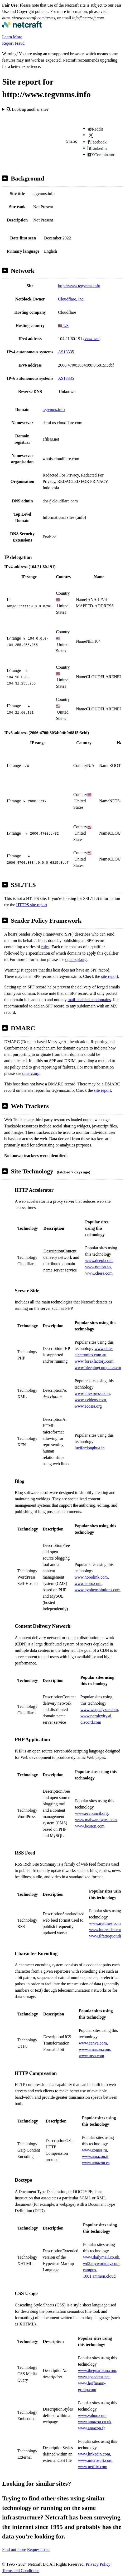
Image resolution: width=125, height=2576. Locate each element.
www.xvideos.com (90, 1400)
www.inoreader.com (106, 1929)
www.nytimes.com (105, 1923)
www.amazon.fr (91, 2428)
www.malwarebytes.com (96, 1819)
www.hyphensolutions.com (98, 1590)
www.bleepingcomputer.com (99, 1367)
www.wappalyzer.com (99, 1709)
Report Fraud (13, 43)
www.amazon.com (94, 2049)
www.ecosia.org (88, 1406)
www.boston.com (90, 1826)
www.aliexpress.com (92, 1393)
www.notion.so (98, 1267)
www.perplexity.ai (95, 1716)
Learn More (12, 37)
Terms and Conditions (20, 2570)
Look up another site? (28, 109)
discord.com (90, 1722)
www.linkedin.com (94, 2454)
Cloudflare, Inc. (71, 299)
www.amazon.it (95, 2156)
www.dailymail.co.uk (101, 2257)
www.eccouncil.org (91, 1813)
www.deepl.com (99, 1260)
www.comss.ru (94, 2150)
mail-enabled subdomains (89, 999)
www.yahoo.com (92, 2415)
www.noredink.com (91, 1577)
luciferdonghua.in (89, 1448)
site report (109, 976)
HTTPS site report (31, 905)
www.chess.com (99, 1273)
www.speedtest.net (94, 2377)
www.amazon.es (96, 2163)
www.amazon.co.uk (94, 2422)
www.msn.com (91, 2056)
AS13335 (66, 352)
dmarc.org (30, 1073)
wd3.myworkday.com (101, 2263)
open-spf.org (76, 959)
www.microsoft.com (95, 2460)
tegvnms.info (54, 409)
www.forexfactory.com (94, 1361)
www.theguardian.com (97, 2370)
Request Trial (38, 2549)
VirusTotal (91, 339)
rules (45, 947)
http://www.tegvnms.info (79, 286)
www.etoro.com (88, 1583)
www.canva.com (93, 2043)
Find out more (14, 2549)
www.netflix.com (92, 2466)
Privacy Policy (98, 2564)
